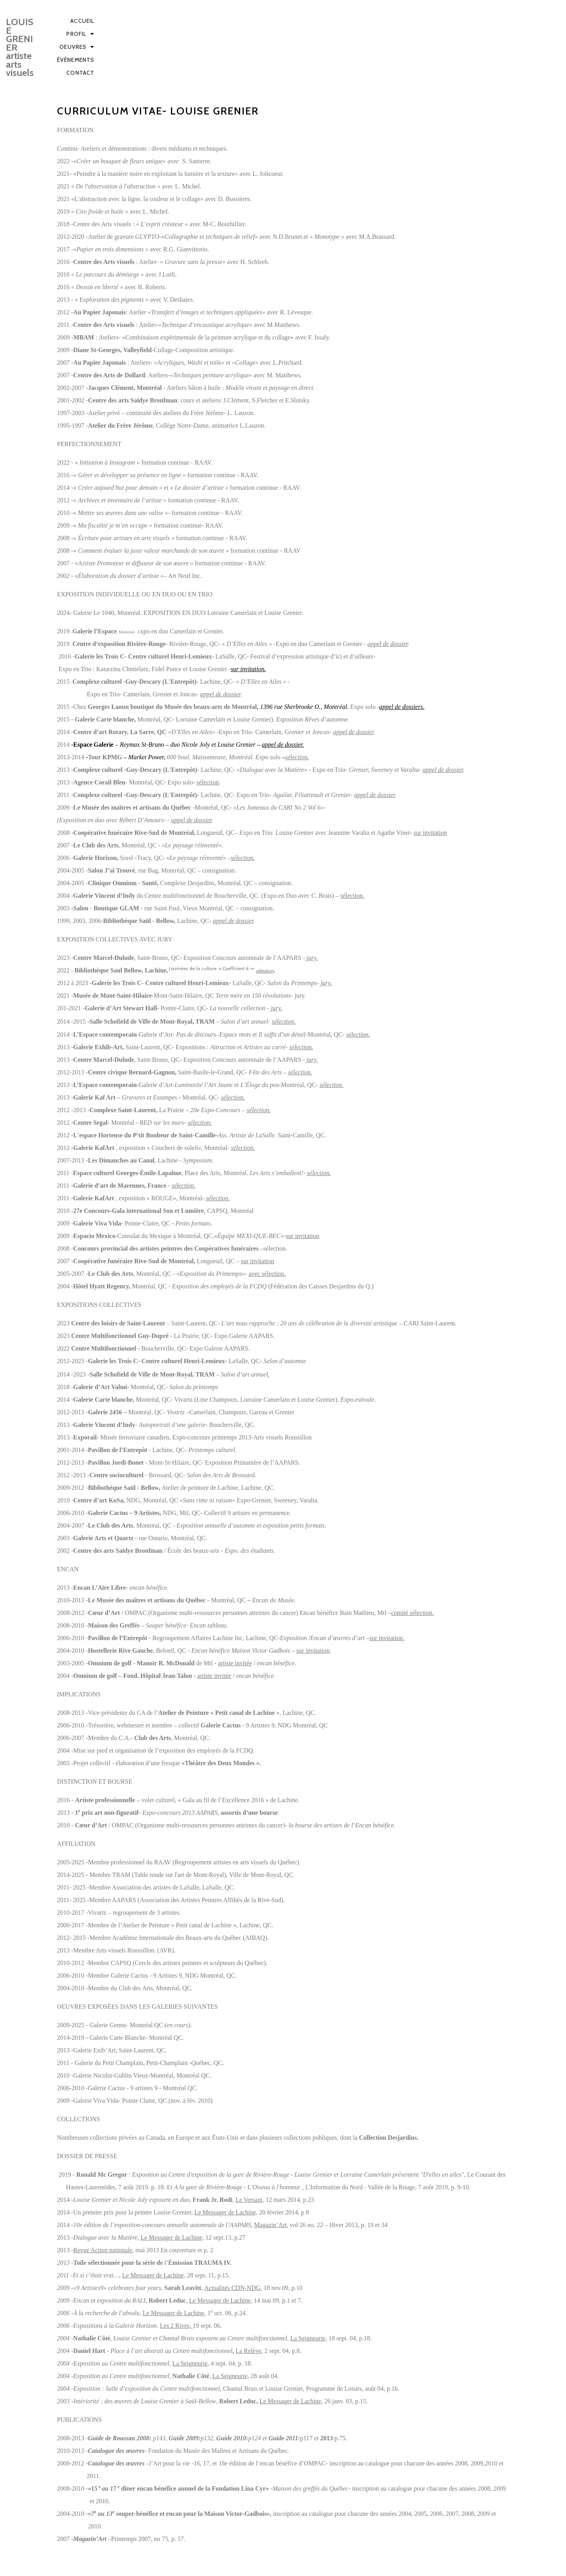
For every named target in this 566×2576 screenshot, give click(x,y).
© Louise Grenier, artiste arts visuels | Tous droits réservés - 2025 (147, 2567)
